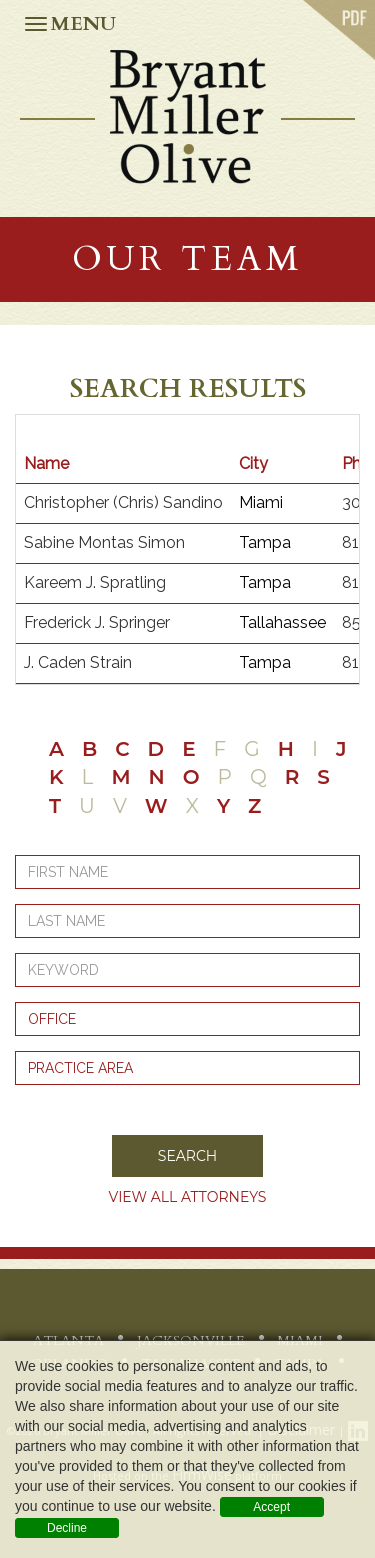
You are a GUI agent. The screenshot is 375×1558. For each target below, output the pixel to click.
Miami (261, 502)
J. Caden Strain (78, 662)
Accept (271, 1507)
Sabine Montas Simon (104, 542)
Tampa (265, 542)
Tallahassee (282, 622)
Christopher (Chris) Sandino (123, 502)
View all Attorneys (188, 1197)
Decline (67, 1528)
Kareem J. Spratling (95, 582)
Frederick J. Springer (97, 622)
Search (187, 1156)
